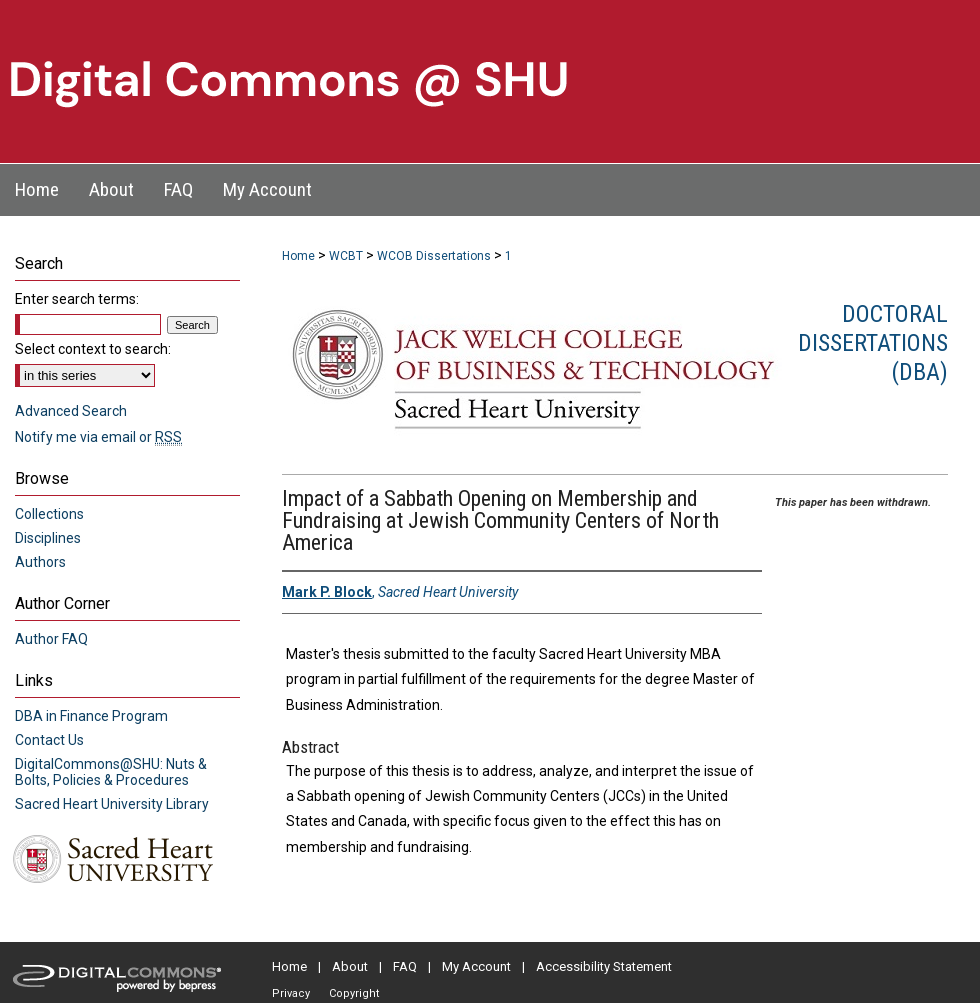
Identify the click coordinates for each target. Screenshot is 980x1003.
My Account (476, 966)
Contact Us (49, 740)
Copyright (354, 993)
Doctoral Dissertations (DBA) (873, 343)
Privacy (291, 993)
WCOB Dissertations (434, 256)
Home (298, 256)
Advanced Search (71, 411)
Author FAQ (51, 639)
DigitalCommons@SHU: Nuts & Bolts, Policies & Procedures (111, 772)
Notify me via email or (98, 437)
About (350, 966)
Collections (49, 514)
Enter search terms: (77, 299)
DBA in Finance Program (91, 716)
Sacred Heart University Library (112, 804)
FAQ (405, 966)
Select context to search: (93, 349)
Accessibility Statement (604, 966)
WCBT (346, 256)
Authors (40, 562)
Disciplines (48, 538)
